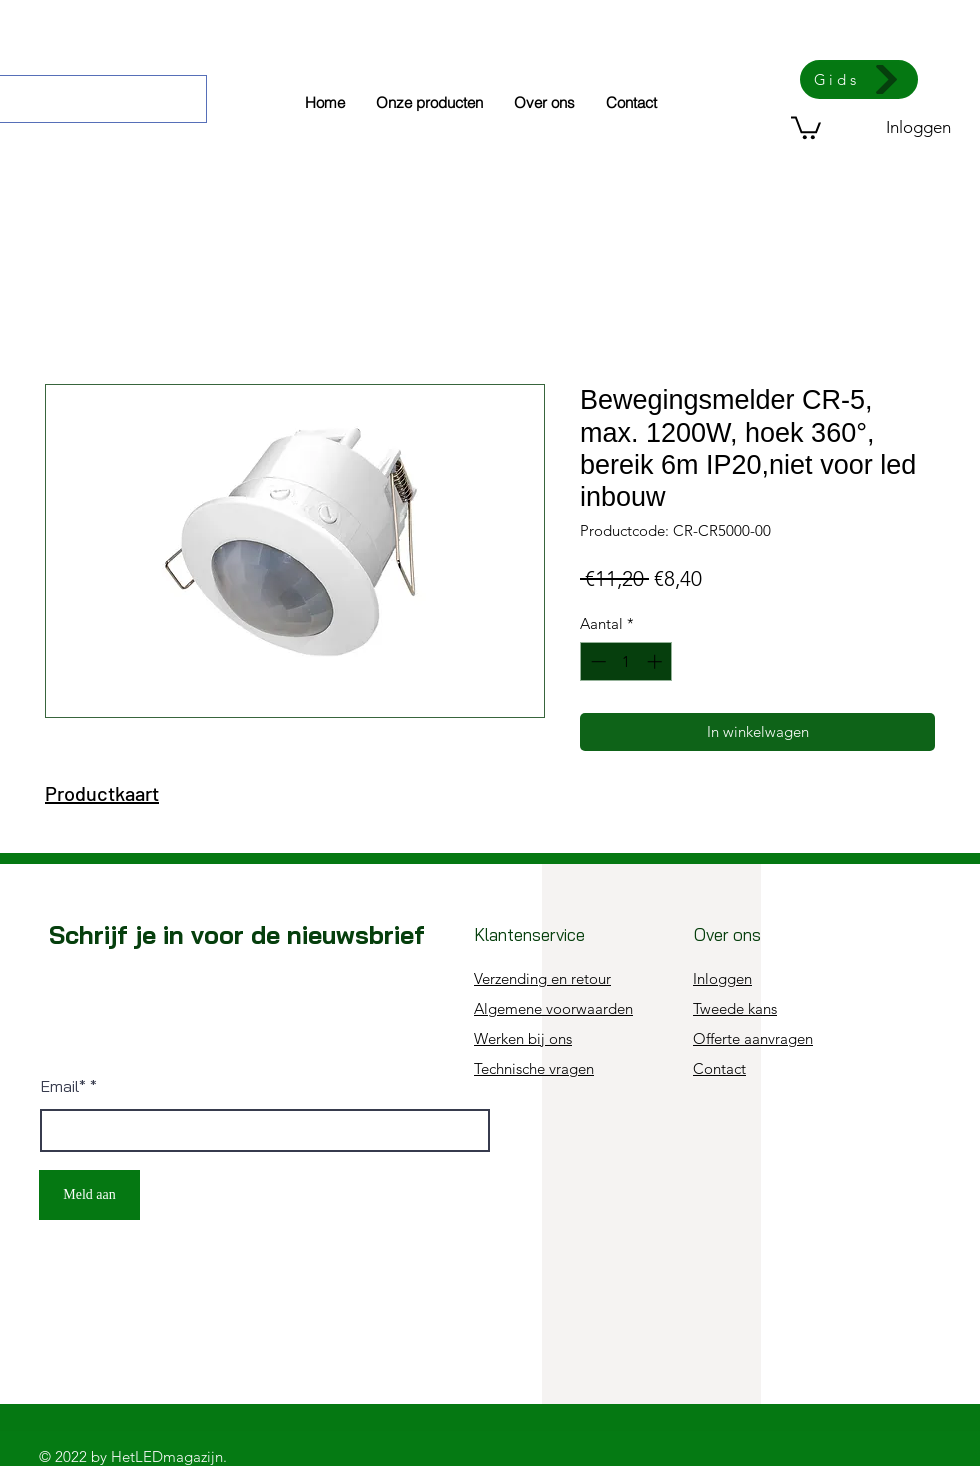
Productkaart (102, 793)
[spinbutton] (626, 661)
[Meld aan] (89, 1195)
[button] (806, 126)
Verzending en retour (542, 978)
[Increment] (656, 661)
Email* (63, 1086)
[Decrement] (596, 661)
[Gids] (859, 79)
